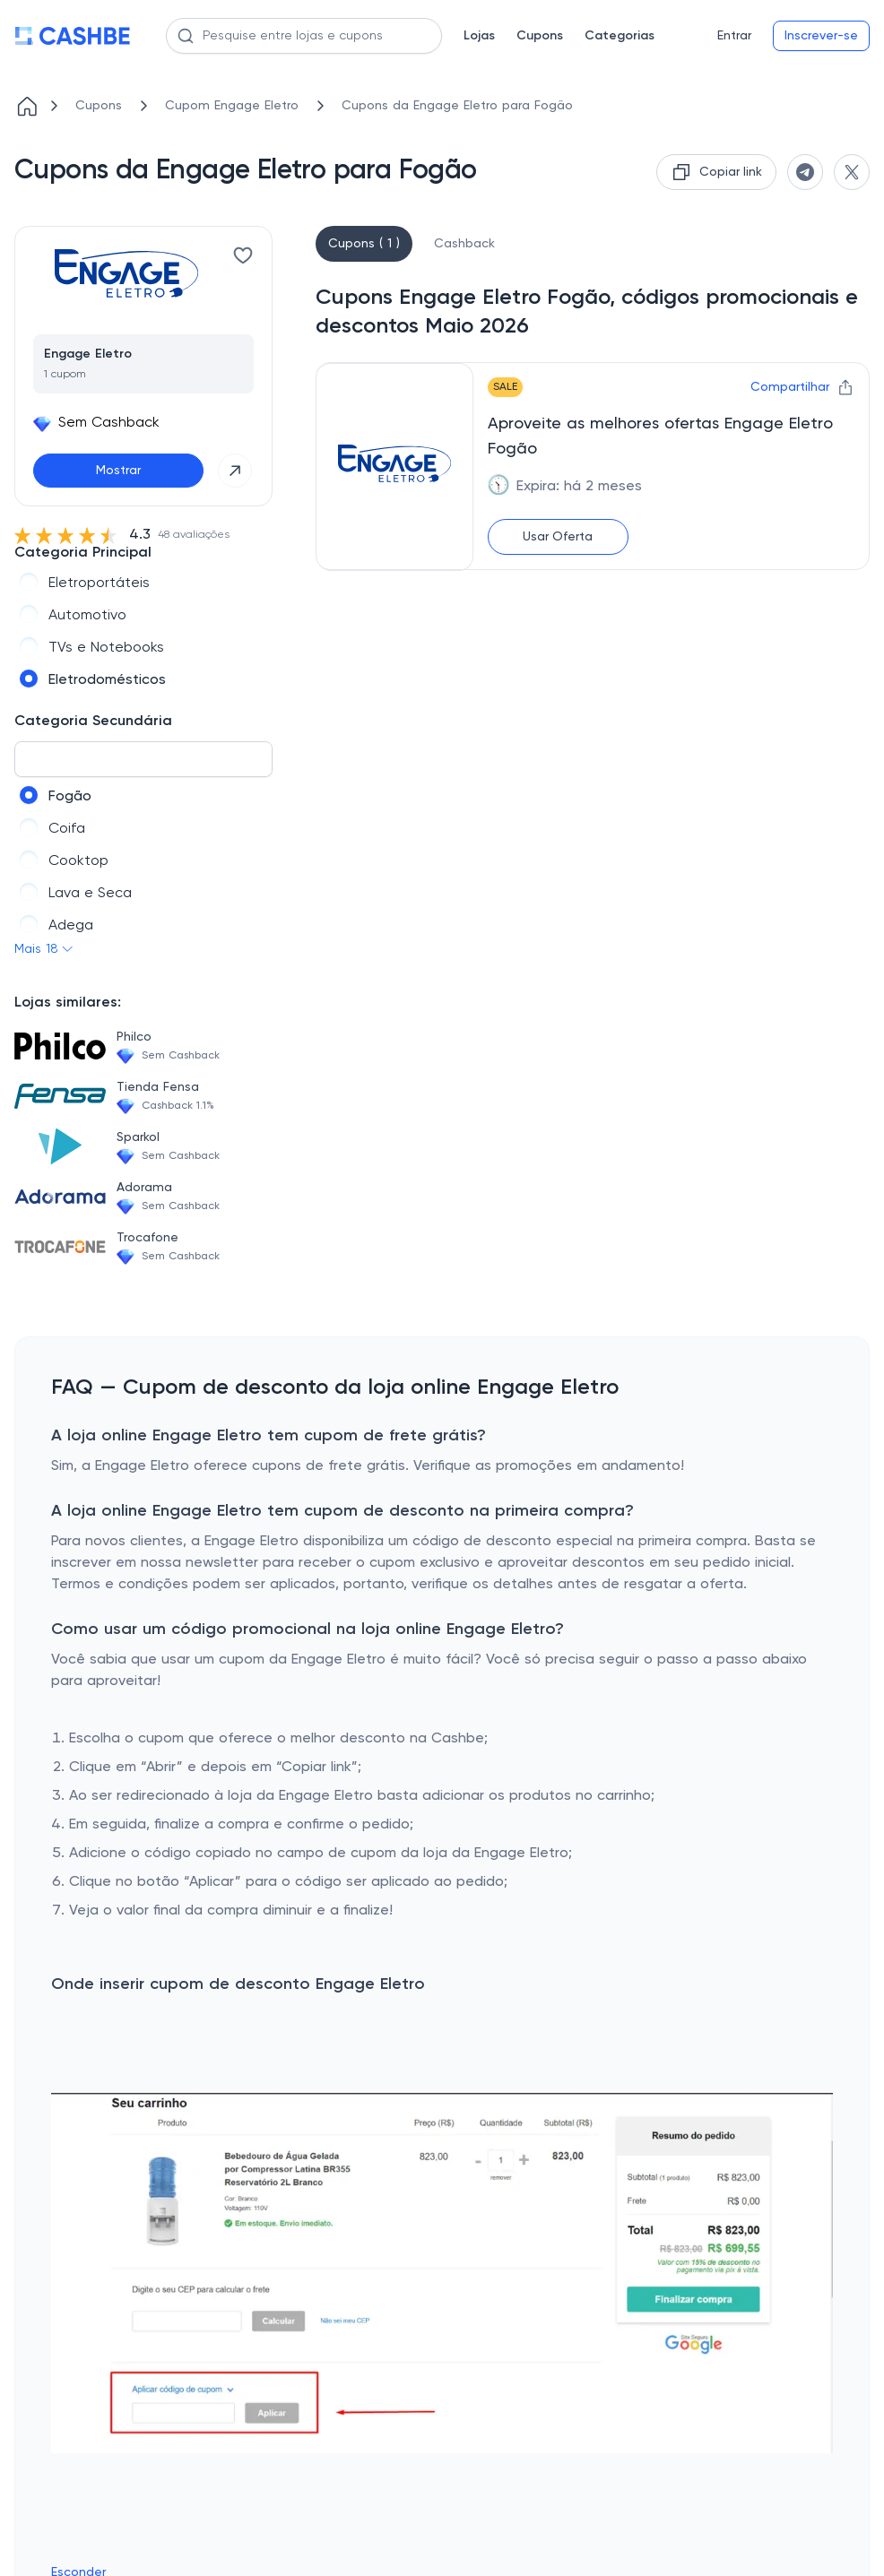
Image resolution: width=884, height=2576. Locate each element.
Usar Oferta (558, 537)
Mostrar (118, 470)
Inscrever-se (821, 36)
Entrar (734, 36)
